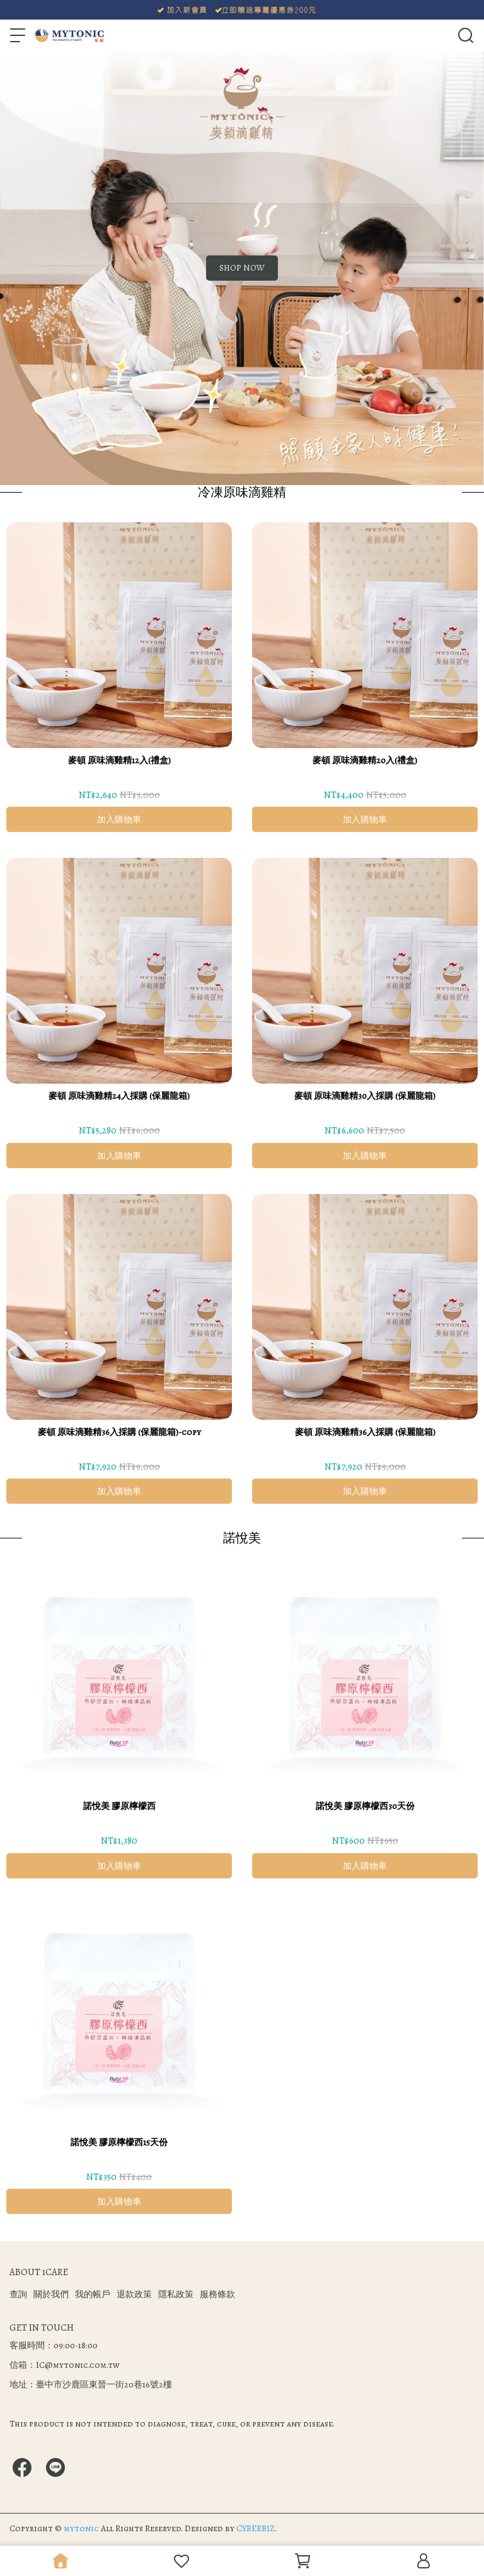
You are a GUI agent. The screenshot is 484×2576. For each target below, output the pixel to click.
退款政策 (134, 2294)
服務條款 (217, 2294)
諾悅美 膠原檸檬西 (119, 1806)
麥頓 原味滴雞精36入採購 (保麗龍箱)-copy (119, 1432)
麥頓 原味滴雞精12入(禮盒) (119, 760)
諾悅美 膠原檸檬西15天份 (119, 2142)
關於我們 (51, 2294)
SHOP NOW (242, 268)
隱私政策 (175, 2294)
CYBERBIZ (255, 2528)
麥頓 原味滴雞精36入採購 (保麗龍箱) (365, 1432)
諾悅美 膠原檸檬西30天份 (365, 1806)
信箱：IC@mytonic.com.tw (64, 2365)
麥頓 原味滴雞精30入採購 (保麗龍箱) (364, 1096)
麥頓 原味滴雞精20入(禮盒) (365, 760)
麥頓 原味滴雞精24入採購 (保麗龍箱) (119, 1096)
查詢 (18, 2294)
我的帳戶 (92, 2294)
